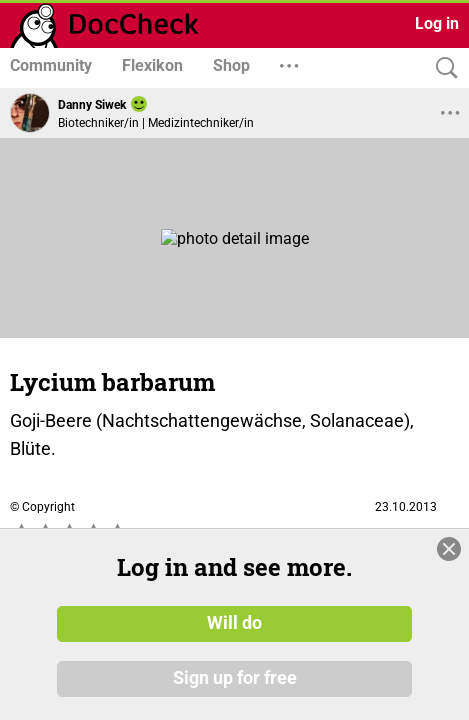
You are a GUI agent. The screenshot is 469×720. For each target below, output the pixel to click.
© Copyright (42, 507)
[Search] (442, 68)
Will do (234, 623)
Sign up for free (235, 679)
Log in (437, 23)
